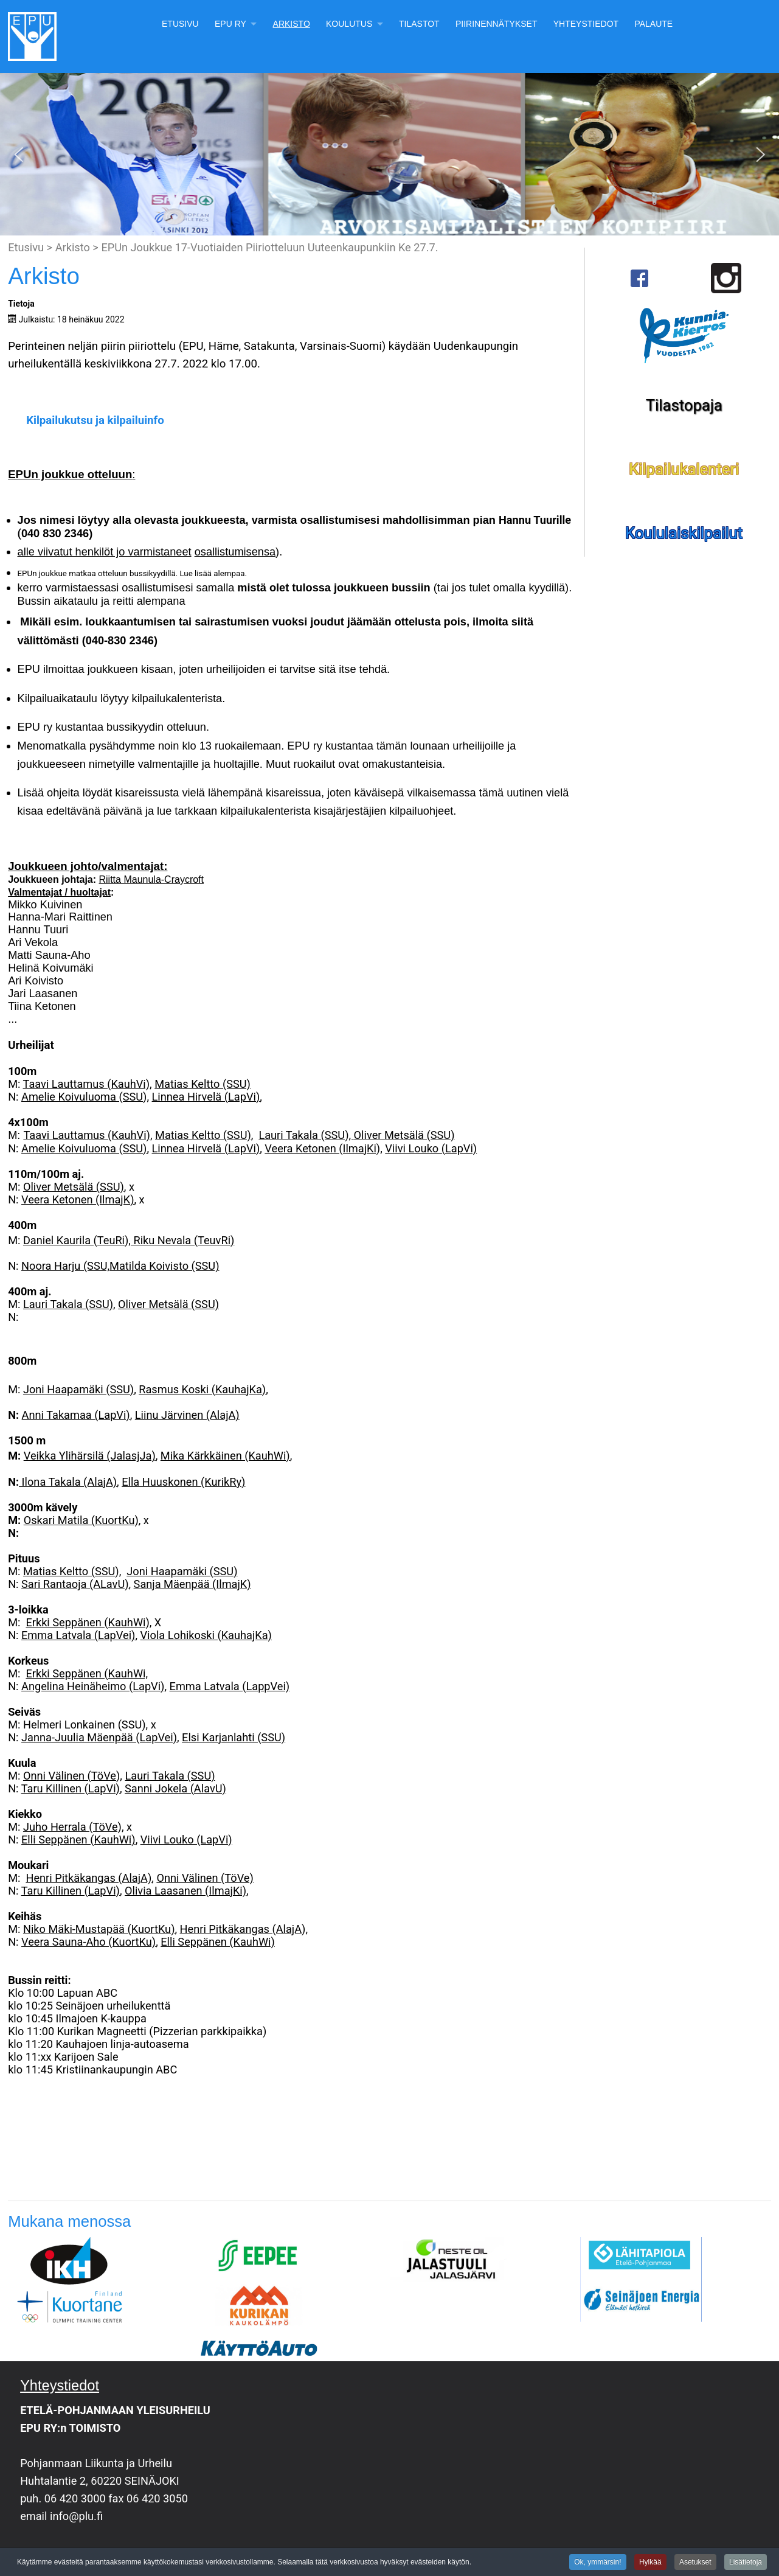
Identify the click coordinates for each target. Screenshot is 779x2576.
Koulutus (349, 24)
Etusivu (180, 24)
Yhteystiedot (585, 24)
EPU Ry (230, 24)
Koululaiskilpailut (684, 533)
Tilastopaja (684, 405)
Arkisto (291, 24)
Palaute (653, 24)
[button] (19, 154)
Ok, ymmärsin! (597, 2563)
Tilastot (419, 24)
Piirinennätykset (496, 24)
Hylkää (650, 2563)
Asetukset (695, 2563)
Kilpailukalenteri (684, 469)
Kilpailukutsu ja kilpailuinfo (95, 420)
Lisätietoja (745, 2563)
